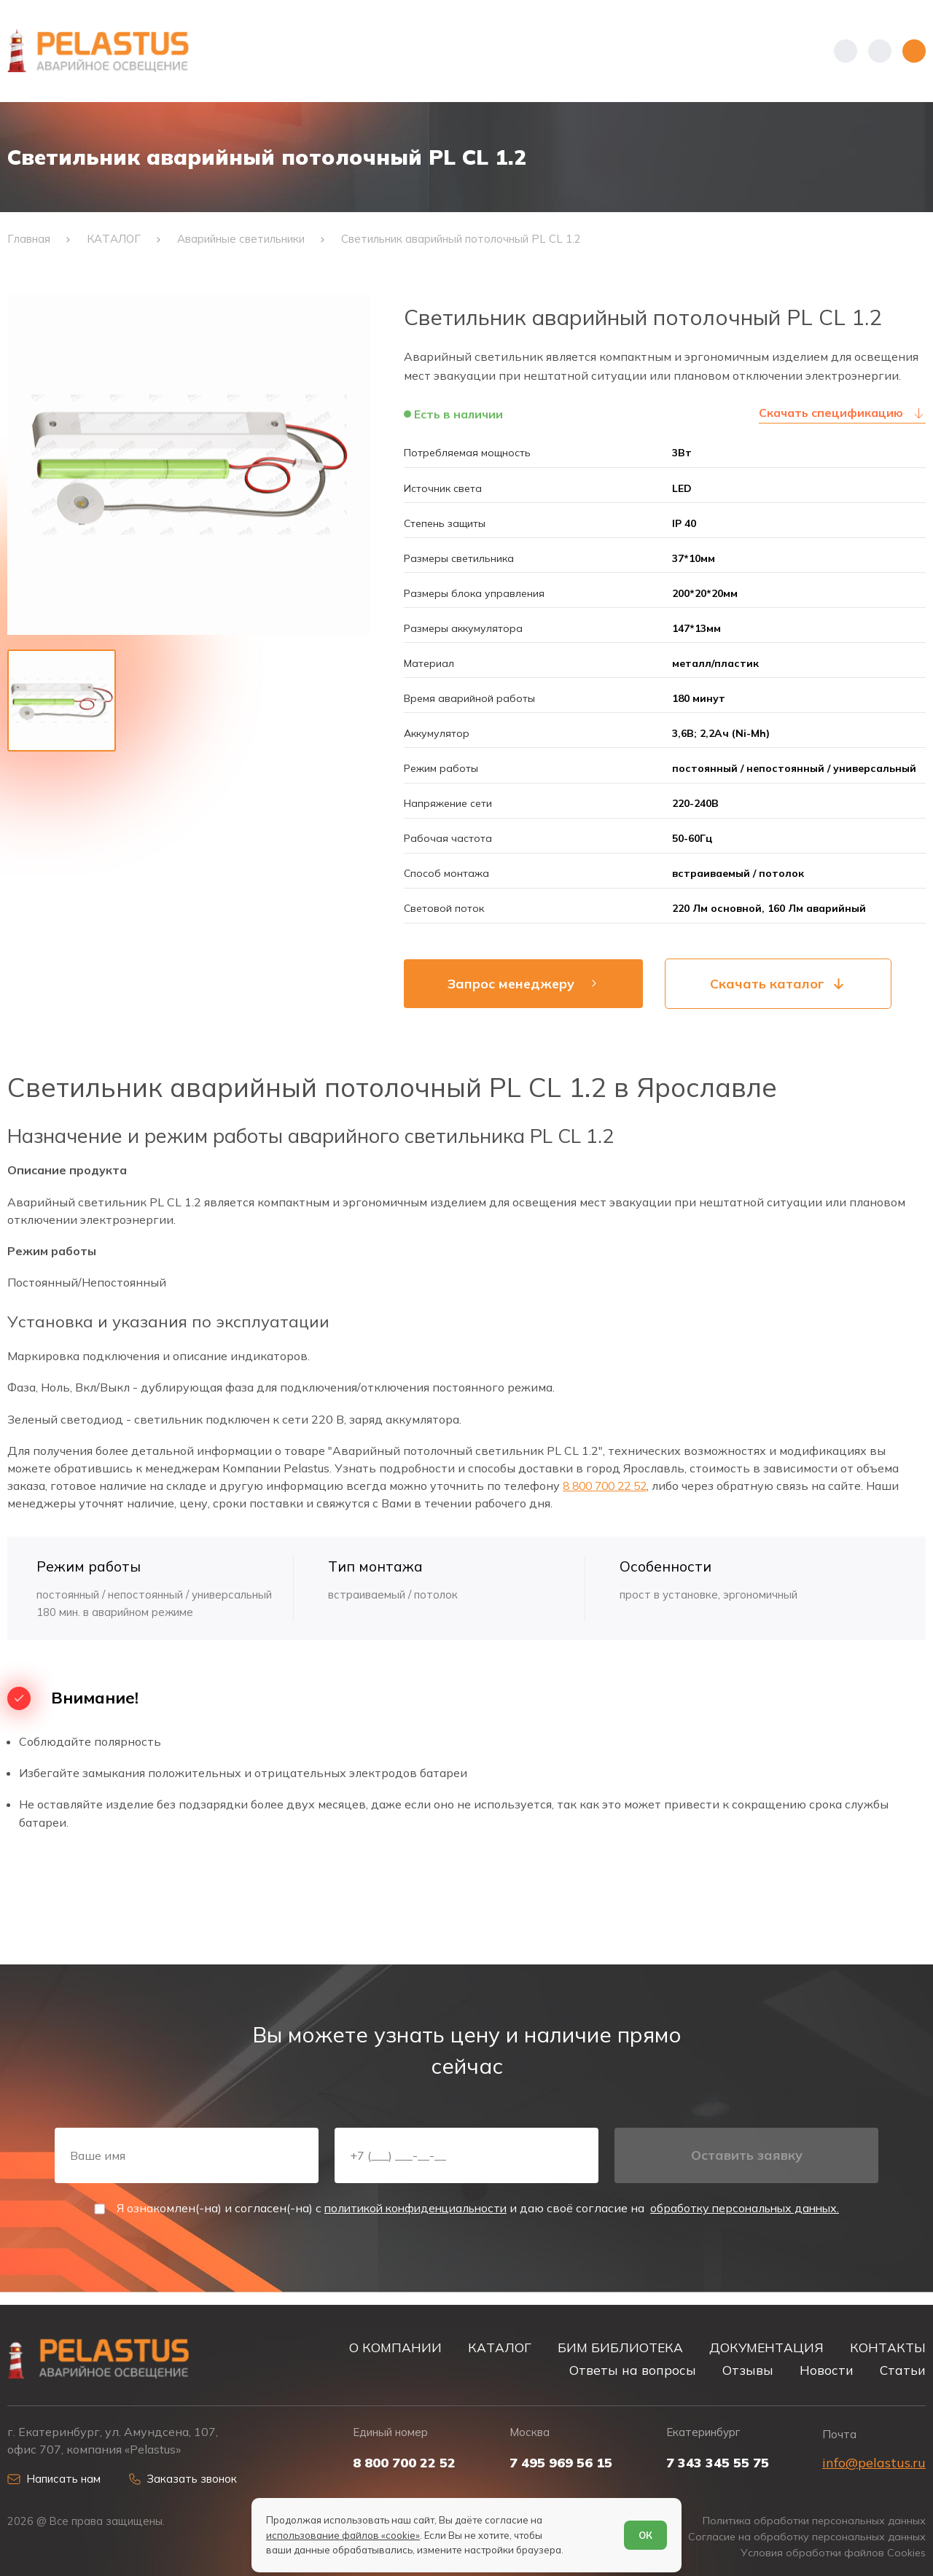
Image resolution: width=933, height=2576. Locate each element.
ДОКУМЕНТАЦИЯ (766, 2347)
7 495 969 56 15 (561, 2462)
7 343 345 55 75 (717, 2462)
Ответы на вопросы (632, 2370)
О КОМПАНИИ (395, 2347)
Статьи (903, 2370)
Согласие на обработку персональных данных (805, 2537)
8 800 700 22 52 (609, 1492)
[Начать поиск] (879, 51)
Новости (827, 2370)
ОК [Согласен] (645, 2534)
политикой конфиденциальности (411, 2219)
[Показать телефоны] (845, 51)
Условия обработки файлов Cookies (832, 2553)
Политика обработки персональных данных (811, 2520)
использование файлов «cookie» (343, 2534)
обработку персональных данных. (750, 2219)
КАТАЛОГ (499, 2347)
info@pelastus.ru (874, 2462)
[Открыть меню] (914, 51)
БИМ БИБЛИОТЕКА (620, 2347)
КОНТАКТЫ (888, 2347)
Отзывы (747, 2370)
